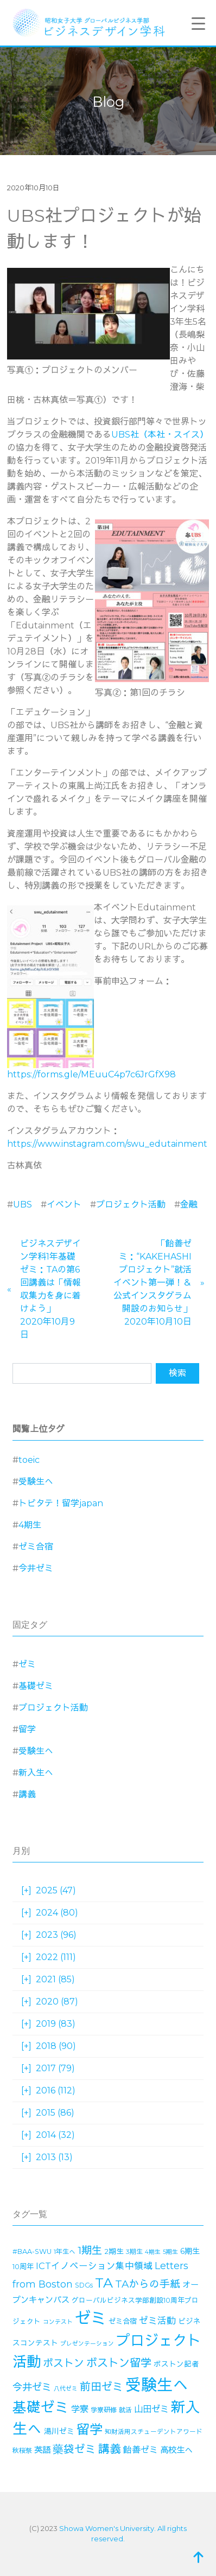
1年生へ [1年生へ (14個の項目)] (64, 2251)
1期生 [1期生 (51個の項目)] (90, 2250)
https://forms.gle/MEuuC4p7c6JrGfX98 (91, 1074)
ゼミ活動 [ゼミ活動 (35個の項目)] (157, 2320)
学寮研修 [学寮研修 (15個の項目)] (104, 2410)
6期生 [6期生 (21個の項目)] (190, 2251)
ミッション (133, 473)
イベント (64, 1204)
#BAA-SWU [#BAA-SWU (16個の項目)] (32, 2251)
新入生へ (35, 1773)
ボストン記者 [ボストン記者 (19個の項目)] (176, 2364)
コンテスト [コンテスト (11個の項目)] (58, 2322)
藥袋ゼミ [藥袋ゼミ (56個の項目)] (74, 2449)
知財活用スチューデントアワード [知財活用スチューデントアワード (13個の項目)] (153, 2432)
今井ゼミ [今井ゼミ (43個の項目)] (32, 2387)
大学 (120, 920)
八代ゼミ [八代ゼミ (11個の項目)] (66, 2388)
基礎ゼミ (35, 1686)
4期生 (29, 1525)
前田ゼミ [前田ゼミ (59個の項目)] (101, 2386)
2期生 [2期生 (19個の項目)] (114, 2251)
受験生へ (35, 1481)
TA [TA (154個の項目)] (104, 2283)
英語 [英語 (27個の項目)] (42, 2450)
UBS (22, 1204)
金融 (189, 1204)
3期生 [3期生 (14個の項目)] (134, 2251)
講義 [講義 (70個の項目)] (109, 2449)
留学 (27, 1729)
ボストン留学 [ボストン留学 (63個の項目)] (118, 2362)
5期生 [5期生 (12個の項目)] (170, 2252)
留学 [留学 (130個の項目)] (90, 2429)
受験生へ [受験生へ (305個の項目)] (156, 2384)
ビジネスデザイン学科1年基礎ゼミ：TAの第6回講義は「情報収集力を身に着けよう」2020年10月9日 (50, 1289)
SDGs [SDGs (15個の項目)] (84, 2285)
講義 (27, 1794)
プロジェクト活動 (131, 1204)
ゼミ (27, 1664)
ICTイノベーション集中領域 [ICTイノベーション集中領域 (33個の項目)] (94, 2265)
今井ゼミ (35, 1568)
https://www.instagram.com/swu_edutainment (107, 1144)
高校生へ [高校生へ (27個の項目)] (176, 2450)
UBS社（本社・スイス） (159, 434)
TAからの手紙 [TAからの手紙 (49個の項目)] (147, 2284)
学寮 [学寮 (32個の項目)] (79, 2409)
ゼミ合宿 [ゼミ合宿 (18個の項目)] (123, 2321)
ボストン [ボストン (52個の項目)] (63, 2363)
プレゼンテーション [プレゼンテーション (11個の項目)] (87, 2343)
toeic (29, 1460)
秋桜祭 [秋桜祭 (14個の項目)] (22, 2450)
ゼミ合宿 (35, 1546)
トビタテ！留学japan (60, 1503)
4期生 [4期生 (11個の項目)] (153, 2252)
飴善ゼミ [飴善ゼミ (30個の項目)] (140, 2450)
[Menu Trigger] (198, 23)
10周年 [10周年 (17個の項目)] (23, 2266)
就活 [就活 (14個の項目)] (125, 2410)
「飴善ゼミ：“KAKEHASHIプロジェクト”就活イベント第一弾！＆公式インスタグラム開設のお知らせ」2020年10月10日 (152, 1282)
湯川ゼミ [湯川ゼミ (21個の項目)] (59, 2431)
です (120, 400)
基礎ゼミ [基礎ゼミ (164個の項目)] (40, 2407)
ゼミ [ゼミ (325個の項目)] (90, 2318)
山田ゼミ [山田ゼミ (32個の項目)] (151, 2409)
